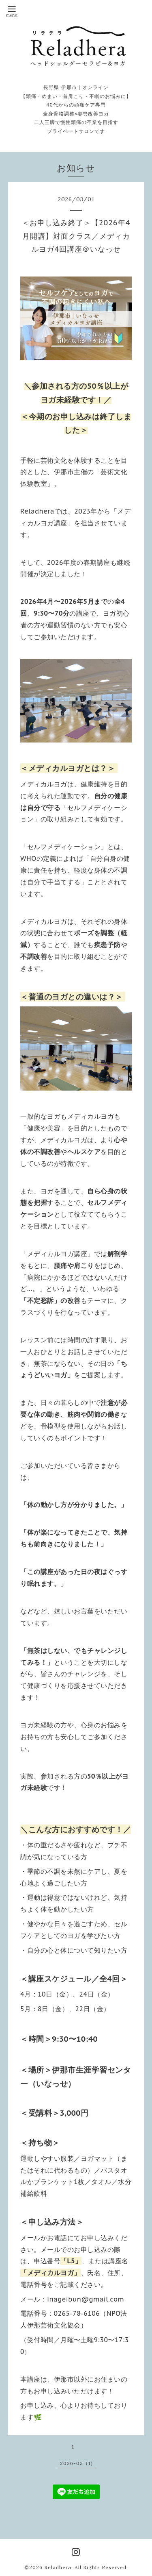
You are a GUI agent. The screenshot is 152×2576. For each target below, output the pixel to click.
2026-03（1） (78, 2463)
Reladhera (57, 2567)
